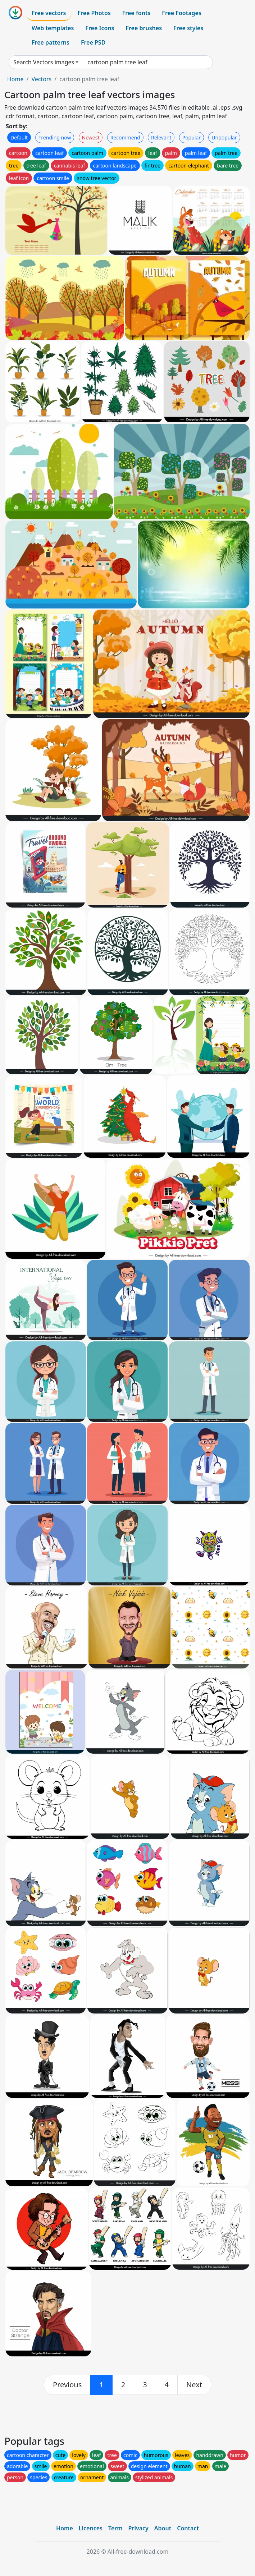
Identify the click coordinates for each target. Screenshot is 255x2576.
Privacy (138, 2528)
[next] (194, 2385)
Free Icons (99, 28)
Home (15, 79)
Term (115, 2528)
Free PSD (93, 42)
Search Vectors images (43, 62)
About (162, 2528)
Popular (191, 137)
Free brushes (144, 28)
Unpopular (224, 137)
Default (19, 137)
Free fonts (136, 13)
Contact (188, 2528)
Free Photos (93, 13)
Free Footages (181, 13)
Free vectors (49, 13)
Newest (91, 137)
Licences (91, 2528)
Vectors (41, 79)
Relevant (161, 137)
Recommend (125, 137)
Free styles (188, 28)
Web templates (53, 28)
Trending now (54, 137)
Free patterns (50, 42)
